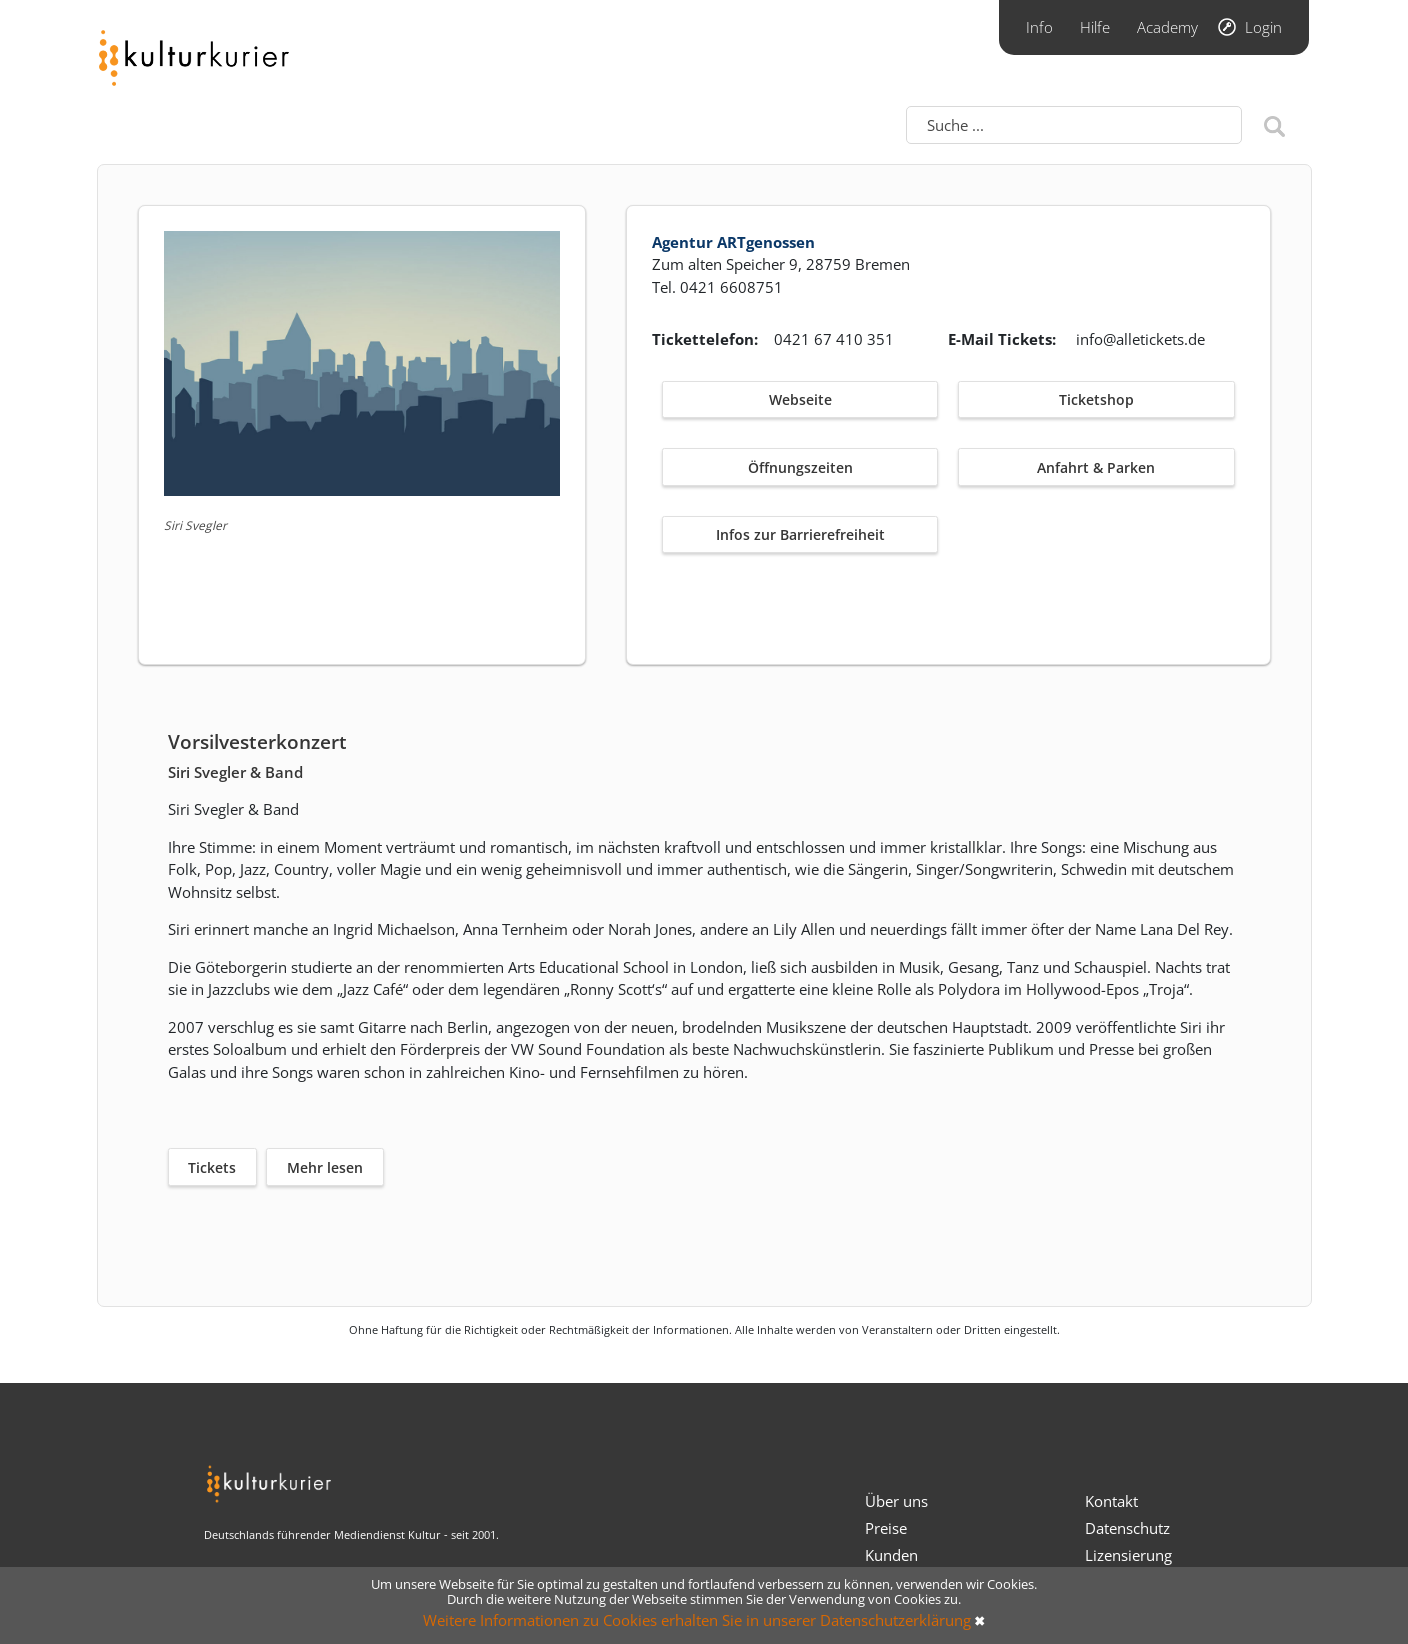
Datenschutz (1127, 1528)
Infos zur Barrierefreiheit (800, 534)
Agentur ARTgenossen (733, 242)
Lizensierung (1128, 1555)
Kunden (891, 1555)
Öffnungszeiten (800, 467)
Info (1039, 27)
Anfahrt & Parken (1096, 467)
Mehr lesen (325, 1167)
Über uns (896, 1501)
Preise (886, 1528)
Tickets (212, 1167)
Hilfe (1095, 27)
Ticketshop (1096, 399)
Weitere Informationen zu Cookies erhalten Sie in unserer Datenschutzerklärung (697, 1620)
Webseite (800, 399)
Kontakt (1111, 1501)
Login (1263, 27)
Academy (1167, 27)
